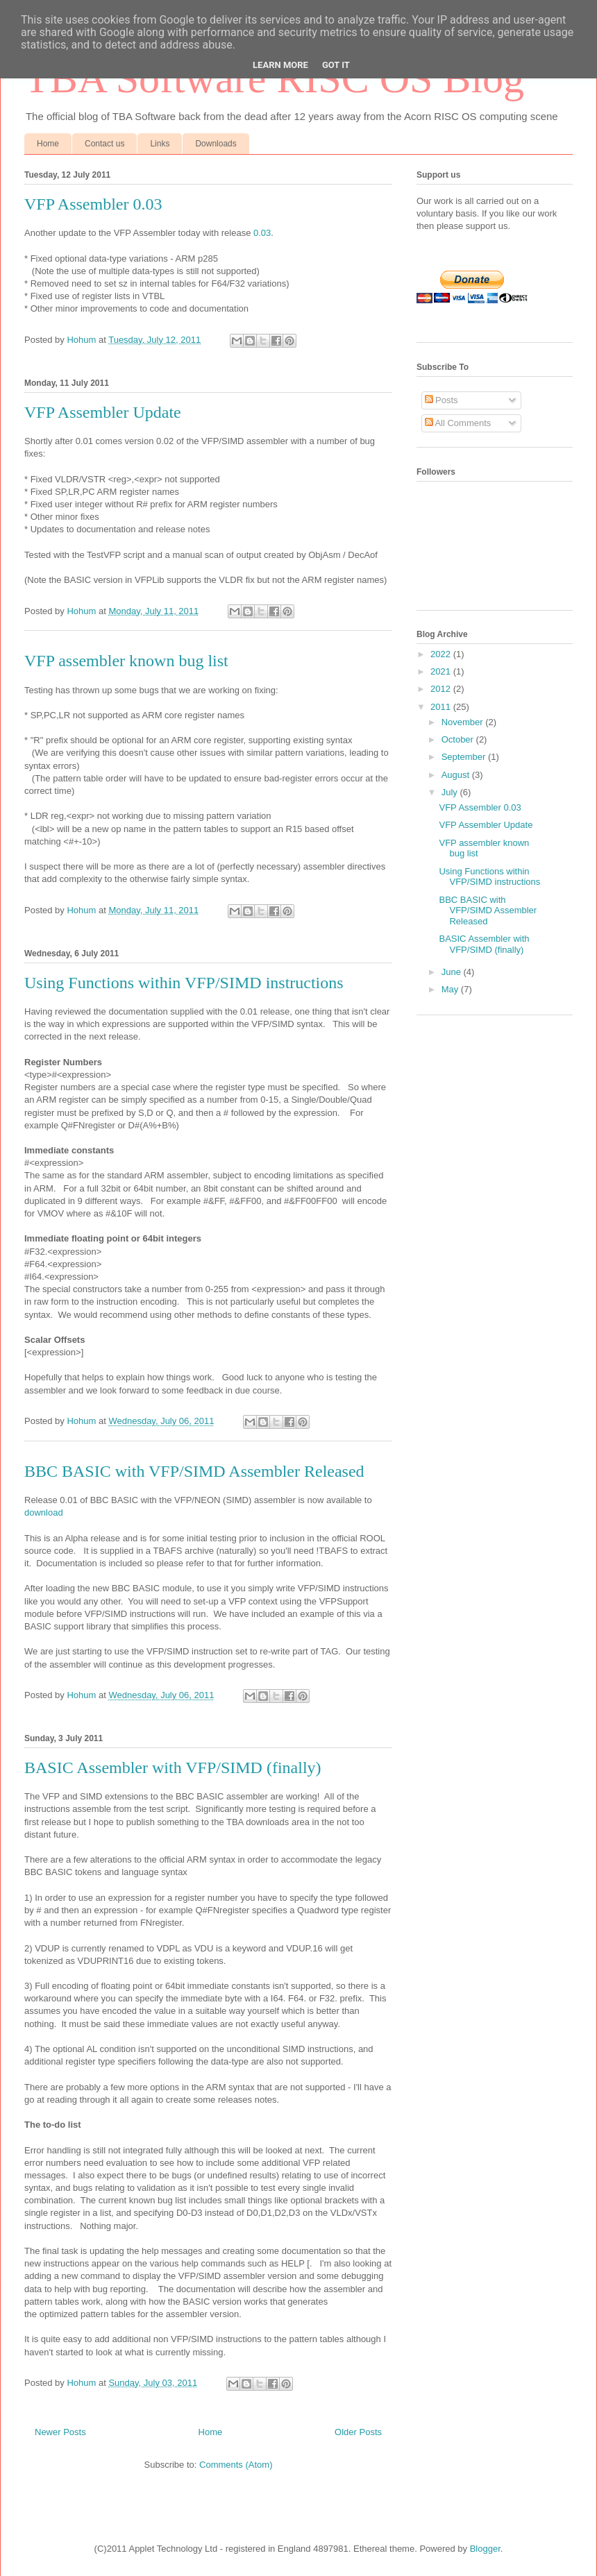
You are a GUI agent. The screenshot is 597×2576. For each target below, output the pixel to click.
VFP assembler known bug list (126, 661)
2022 (441, 654)
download (43, 1512)
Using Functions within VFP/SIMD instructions (184, 983)
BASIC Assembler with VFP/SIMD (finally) (172, 1768)
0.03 (262, 233)
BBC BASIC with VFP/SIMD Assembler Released (194, 1471)
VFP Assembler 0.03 (93, 204)
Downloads (215, 144)
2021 (441, 671)
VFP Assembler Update (102, 412)
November (464, 722)
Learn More (280, 65)
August (457, 775)
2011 (441, 707)
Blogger (485, 2548)
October (459, 739)
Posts (441, 400)
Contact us (104, 144)
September (465, 757)
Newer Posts (60, 2432)
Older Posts (358, 2432)
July (451, 792)
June (453, 972)
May (451, 989)
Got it (336, 65)
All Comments (458, 423)
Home (48, 144)
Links (159, 144)
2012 (441, 689)
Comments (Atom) (235, 2464)
